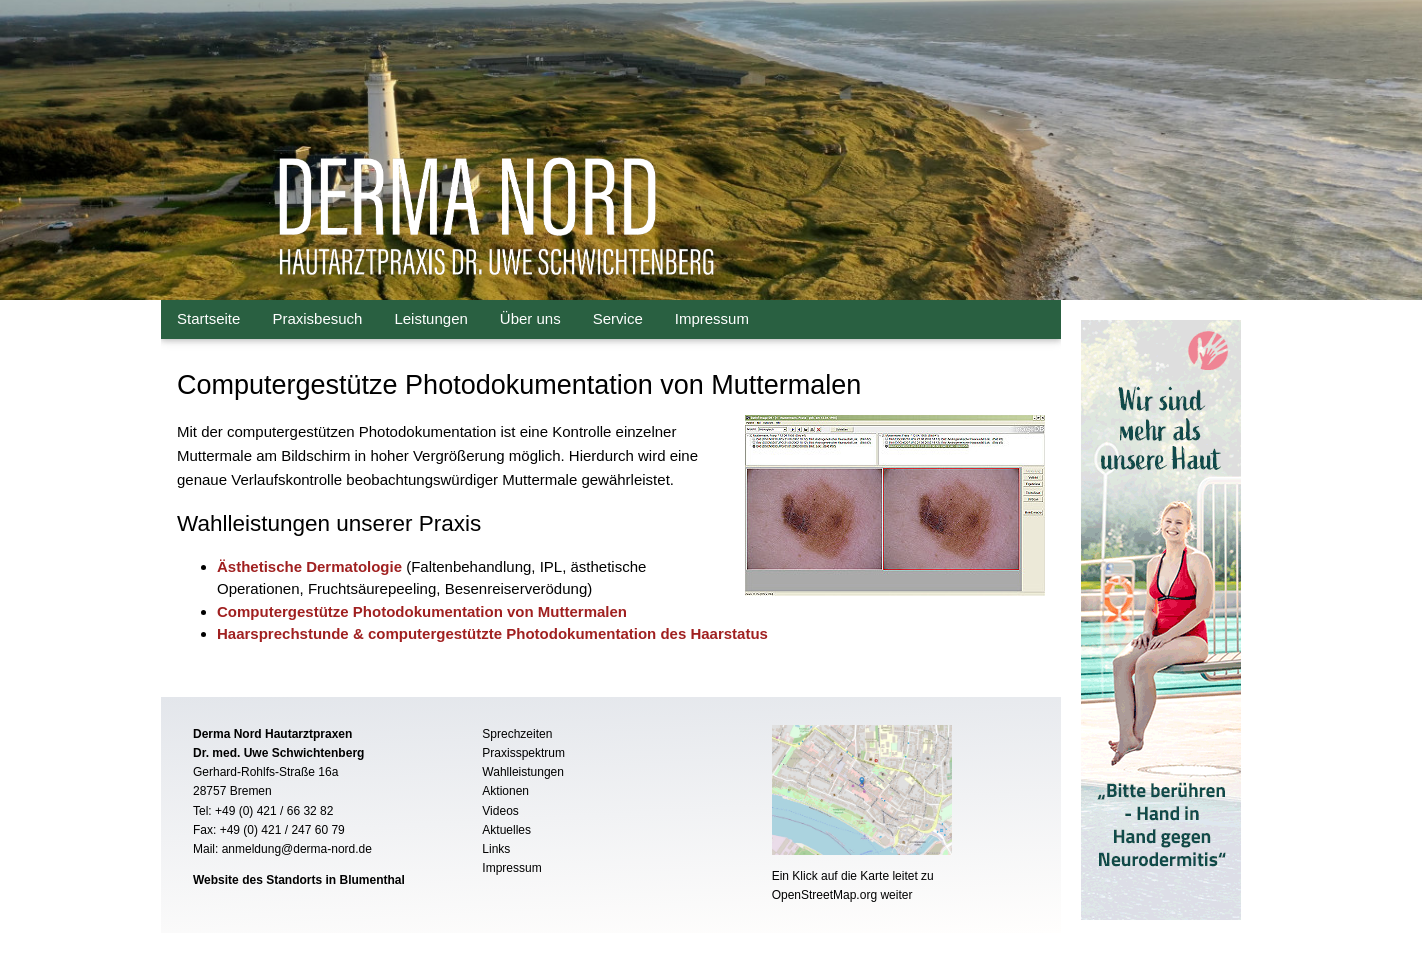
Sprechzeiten (517, 734)
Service (618, 318)
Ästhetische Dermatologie (309, 566)
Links (496, 849)
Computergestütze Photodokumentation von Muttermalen (422, 611)
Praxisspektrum (523, 753)
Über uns (530, 318)
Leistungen (430, 318)
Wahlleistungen (523, 772)
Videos (500, 811)
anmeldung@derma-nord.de (297, 849)
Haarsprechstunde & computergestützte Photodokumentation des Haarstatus (492, 633)
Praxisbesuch (317, 318)
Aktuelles (506, 830)
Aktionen (505, 791)
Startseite (208, 318)
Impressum (712, 318)
